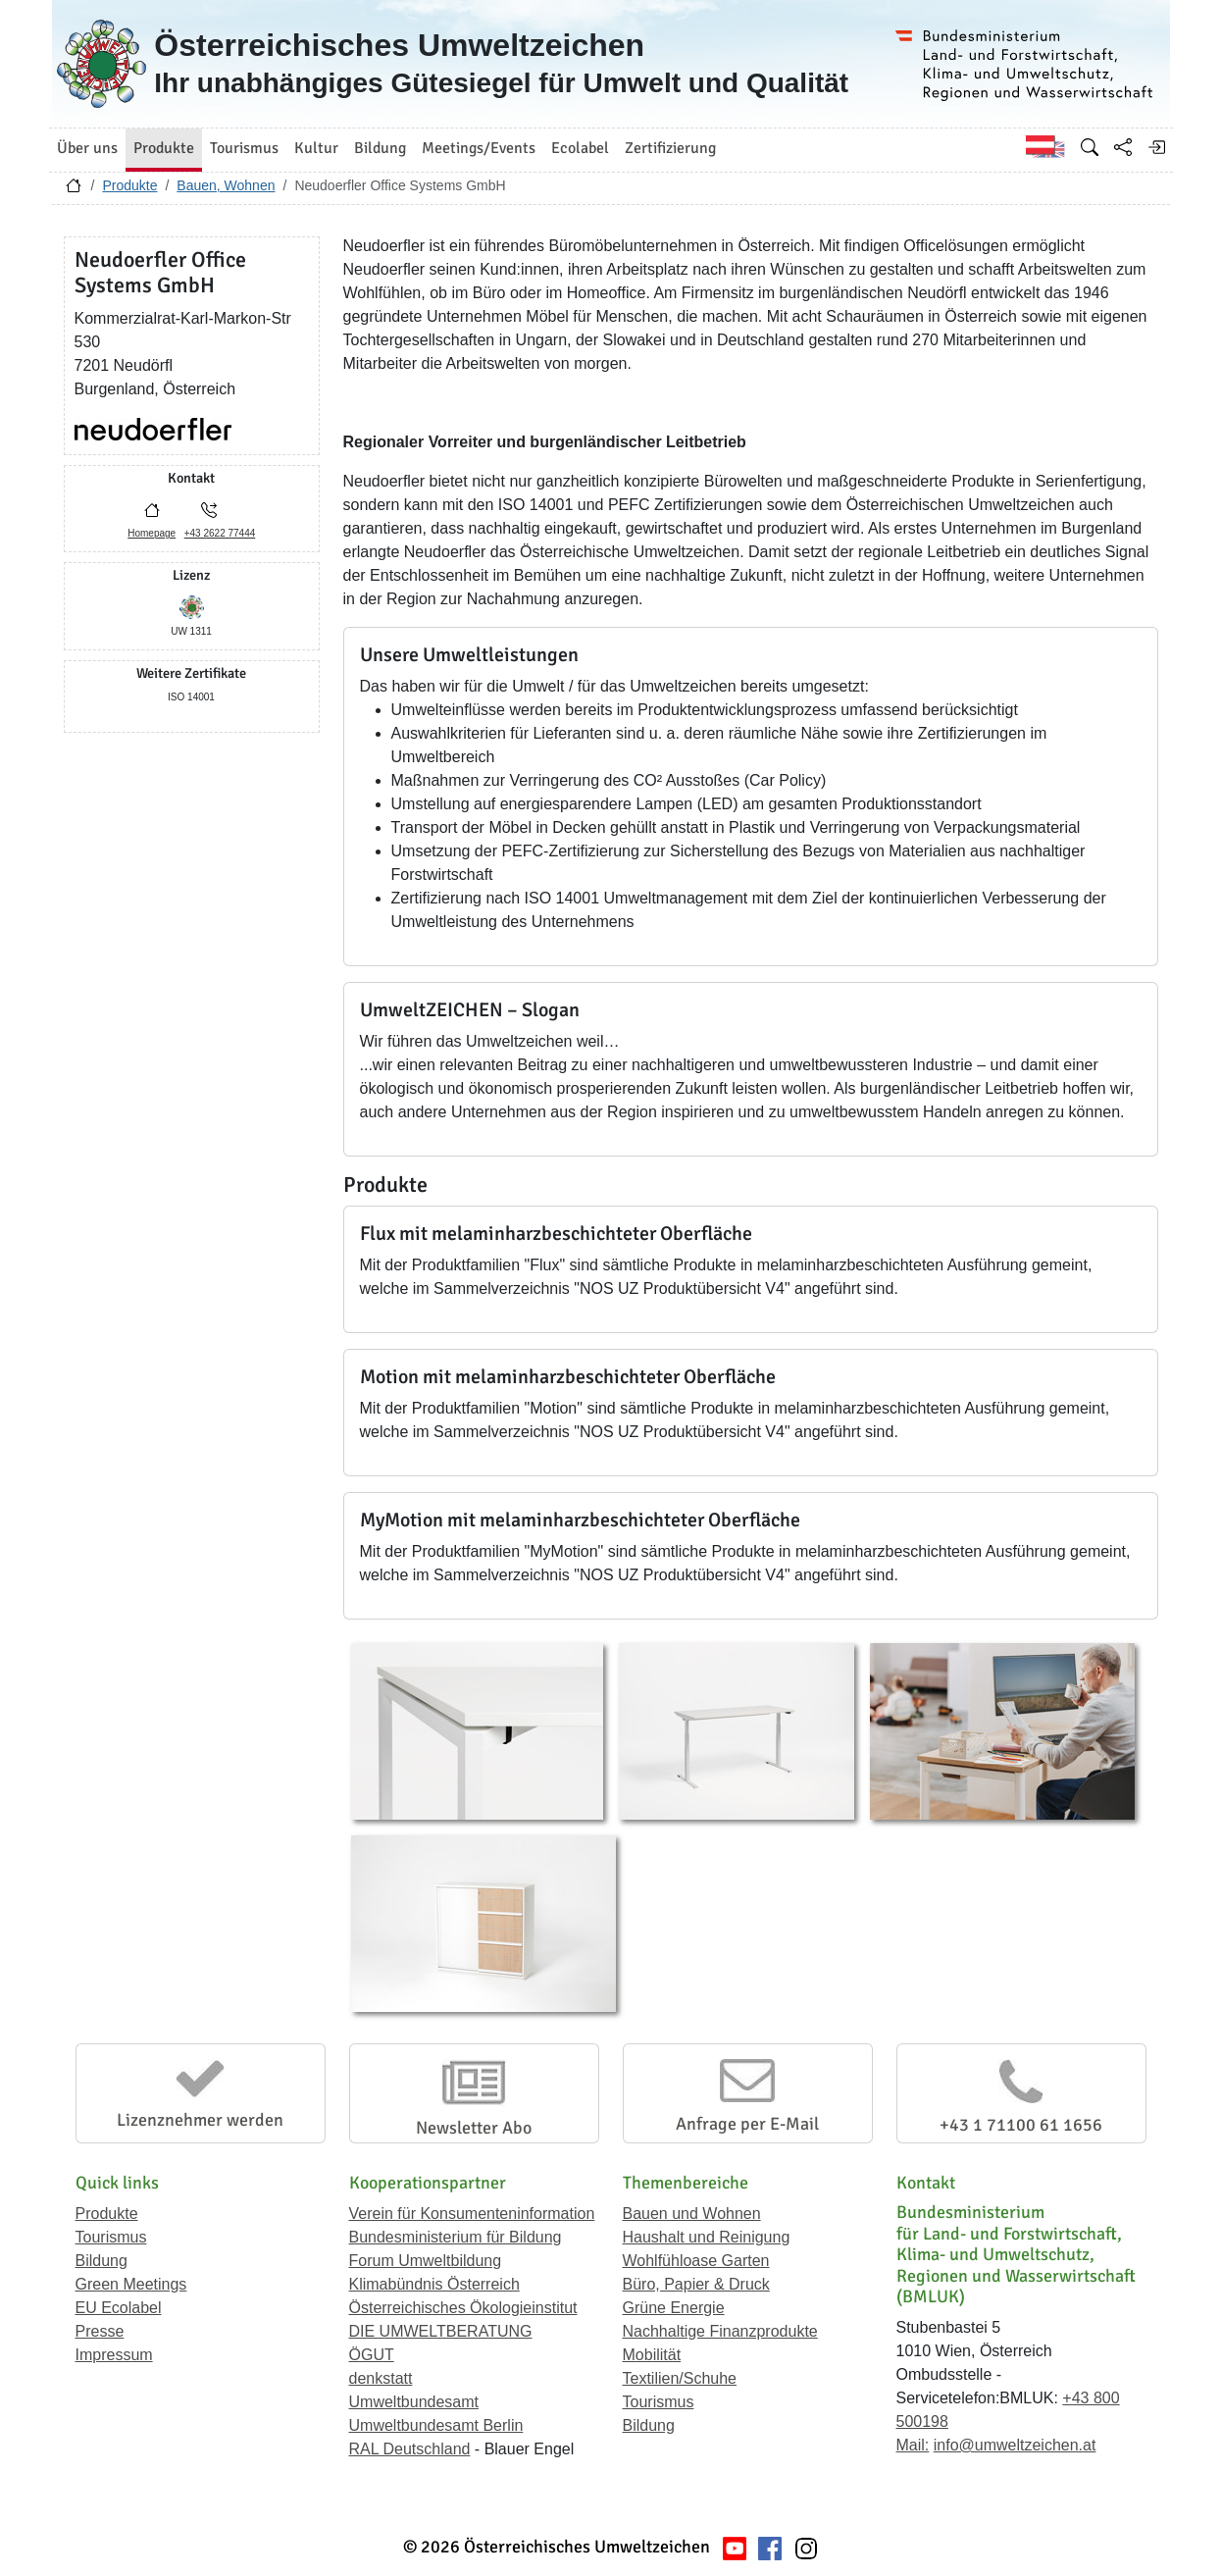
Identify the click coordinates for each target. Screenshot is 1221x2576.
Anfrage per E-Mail (747, 2124)
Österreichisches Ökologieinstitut (463, 2307)
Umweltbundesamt (414, 2402)
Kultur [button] (316, 148)
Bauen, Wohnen (226, 185)
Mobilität (652, 2354)
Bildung (101, 2260)
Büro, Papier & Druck (696, 2284)
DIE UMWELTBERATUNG (441, 2331)
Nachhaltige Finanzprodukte (720, 2331)
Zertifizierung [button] (670, 148)
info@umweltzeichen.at (1015, 2445)
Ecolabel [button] (580, 148)
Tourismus (111, 2237)
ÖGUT (371, 2354)
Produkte (129, 185)
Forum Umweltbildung (425, 2260)
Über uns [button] (87, 148)
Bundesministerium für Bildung (455, 2237)
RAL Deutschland (410, 2449)
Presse (100, 2331)
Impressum (114, 2354)
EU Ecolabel (119, 2307)
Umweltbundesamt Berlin (436, 2425)
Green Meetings (131, 2284)
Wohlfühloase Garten (696, 2260)
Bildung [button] (380, 148)
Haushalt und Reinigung (706, 2237)
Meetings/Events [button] (478, 148)
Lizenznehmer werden (200, 2120)
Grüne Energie (674, 2307)
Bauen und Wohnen (692, 2213)
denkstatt (381, 2378)
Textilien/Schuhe (680, 2378)
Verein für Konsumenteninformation (472, 2213)
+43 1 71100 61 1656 (1021, 2125)
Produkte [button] (163, 148)
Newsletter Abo (474, 2127)
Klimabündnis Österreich (434, 2284)
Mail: (913, 2445)
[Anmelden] (1156, 147)
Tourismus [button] (244, 148)
